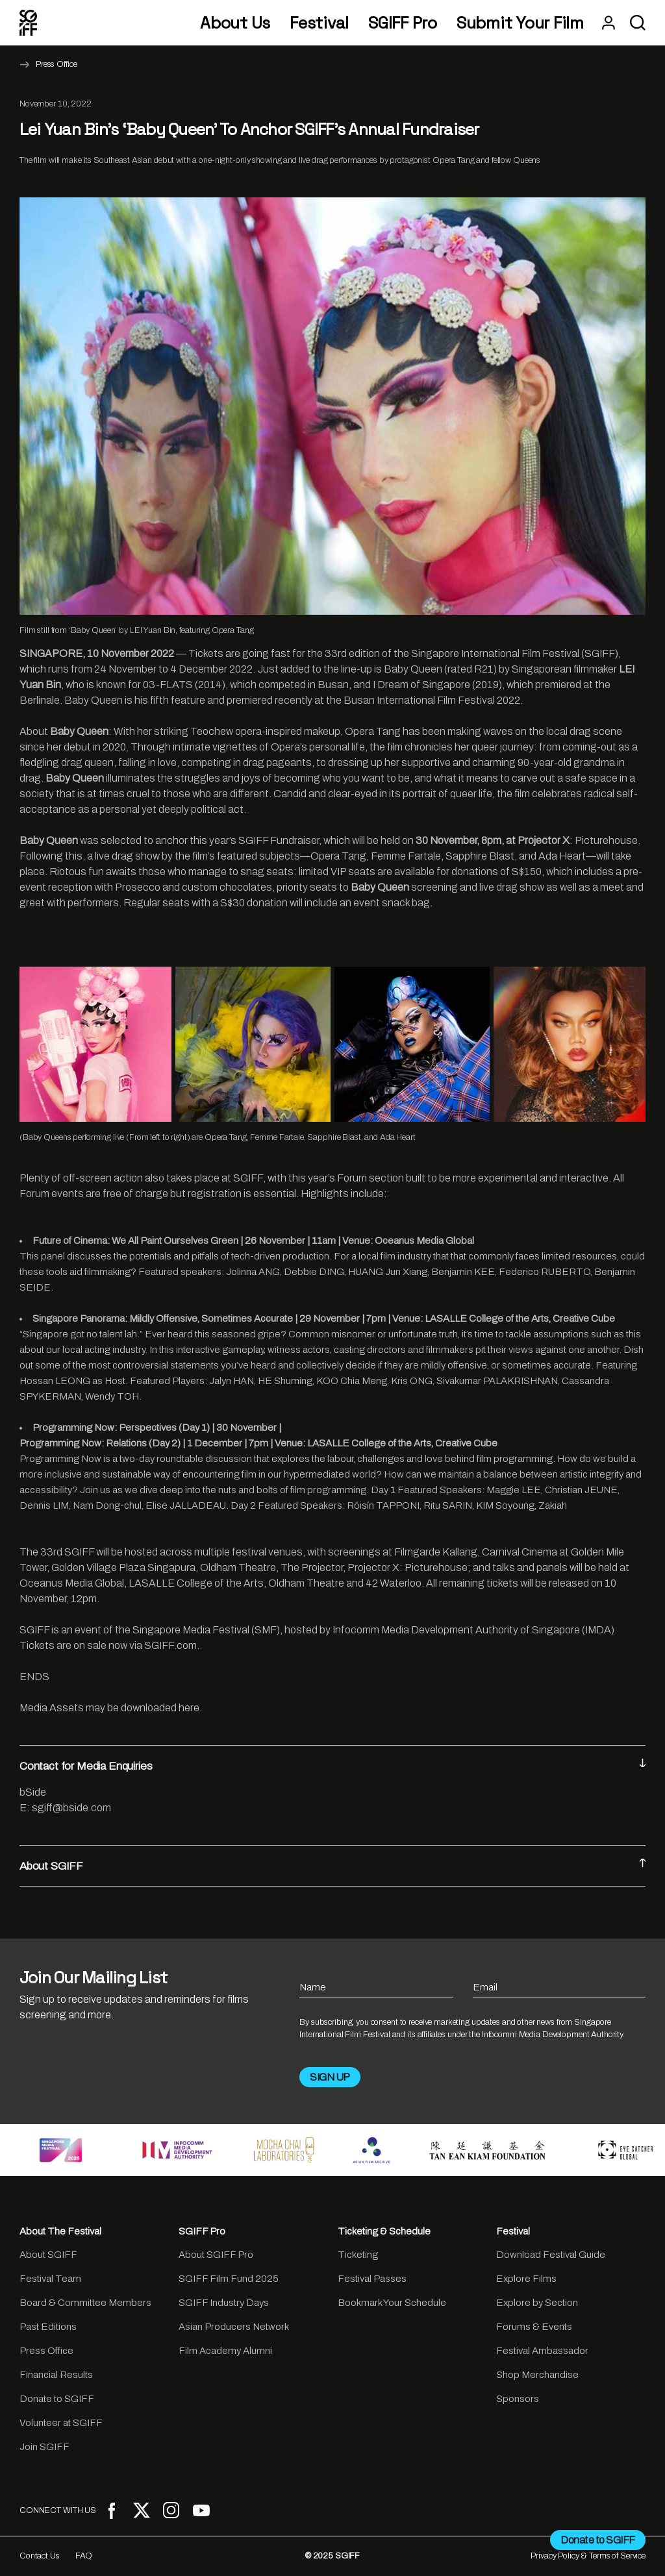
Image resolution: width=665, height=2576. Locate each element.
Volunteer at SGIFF (61, 2423)
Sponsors (517, 2399)
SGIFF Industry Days (224, 2302)
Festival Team (50, 2278)
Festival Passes (372, 2278)
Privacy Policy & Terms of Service (588, 2555)
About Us (235, 23)
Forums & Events (534, 2327)
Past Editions (48, 2327)
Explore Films (526, 2278)
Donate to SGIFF (56, 2399)
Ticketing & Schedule (384, 2231)
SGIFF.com (170, 1645)
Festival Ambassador (542, 2351)
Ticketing (358, 2254)
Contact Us (39, 2555)
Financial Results (56, 2375)
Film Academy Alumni (225, 2351)
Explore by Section (537, 2302)
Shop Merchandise (537, 2375)
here (189, 1707)
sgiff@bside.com (71, 1807)
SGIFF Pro (402, 23)
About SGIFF (332, 1865)
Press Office (56, 64)
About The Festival (60, 2231)
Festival (319, 23)
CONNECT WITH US (57, 2510)
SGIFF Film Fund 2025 (229, 2278)
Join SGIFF (44, 2447)
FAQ (84, 2555)
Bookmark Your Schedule (392, 2302)
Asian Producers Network (234, 2327)
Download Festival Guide (550, 2254)
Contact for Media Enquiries (332, 1765)
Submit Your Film (520, 23)
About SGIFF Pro (216, 2254)
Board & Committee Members (85, 2302)
